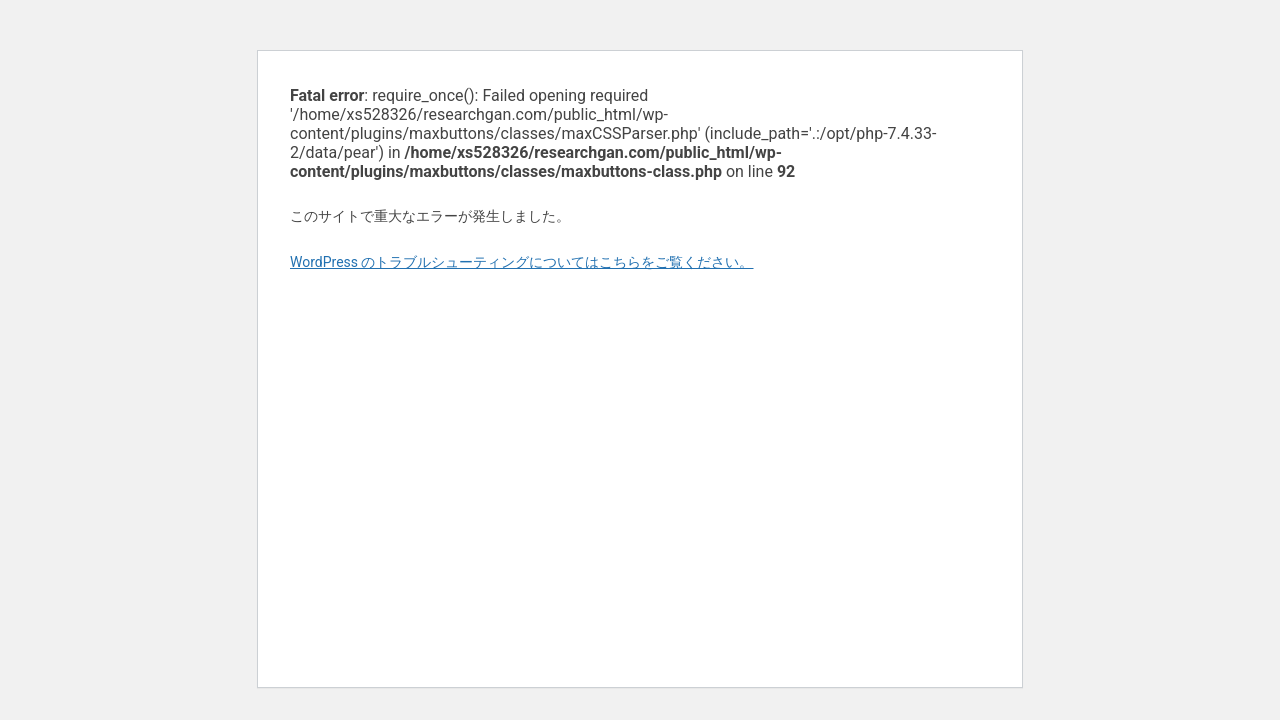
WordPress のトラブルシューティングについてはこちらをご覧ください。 (522, 262)
